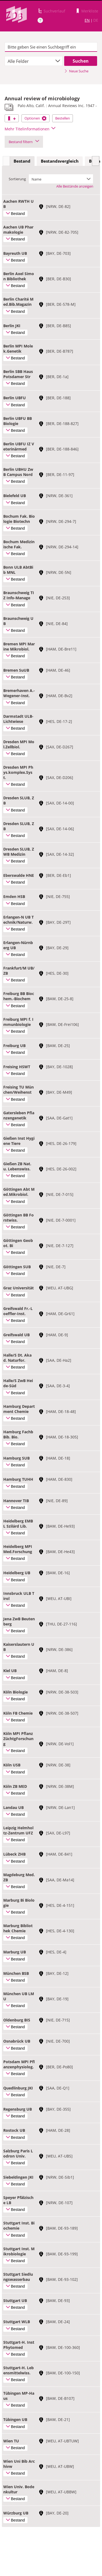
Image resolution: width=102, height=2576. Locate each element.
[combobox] (34, 61)
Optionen (35, 118)
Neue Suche (76, 71)
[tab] (22, 161)
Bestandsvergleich (60, 161)
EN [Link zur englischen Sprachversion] (87, 20)
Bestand (22, 161)
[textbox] (51, 47)
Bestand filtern (24, 141)
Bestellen (62, 118)
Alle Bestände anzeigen (74, 186)
